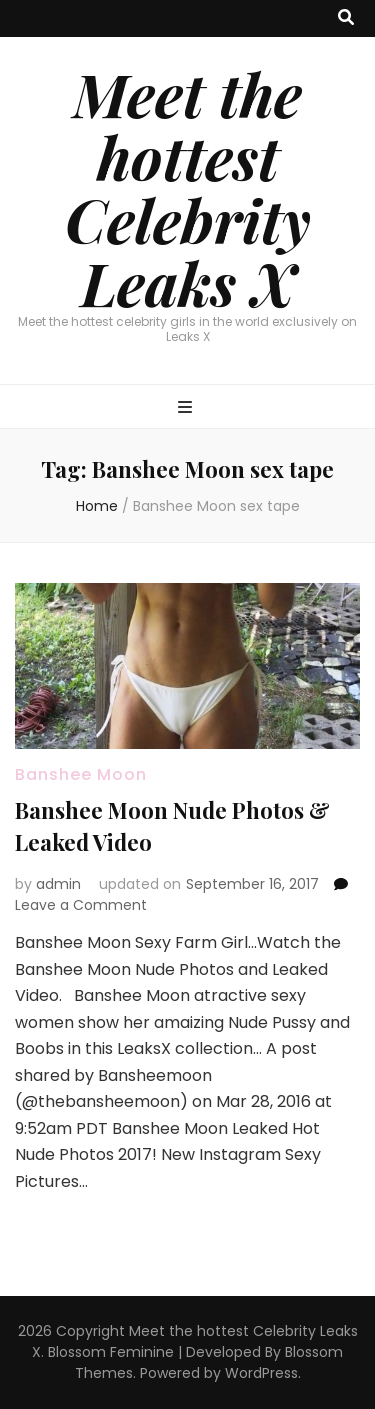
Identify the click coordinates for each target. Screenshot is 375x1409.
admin (58, 884)
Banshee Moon (81, 774)
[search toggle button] (346, 18)
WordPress (261, 1373)
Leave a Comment (81, 905)
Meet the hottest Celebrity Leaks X (188, 187)
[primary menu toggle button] (187, 408)
